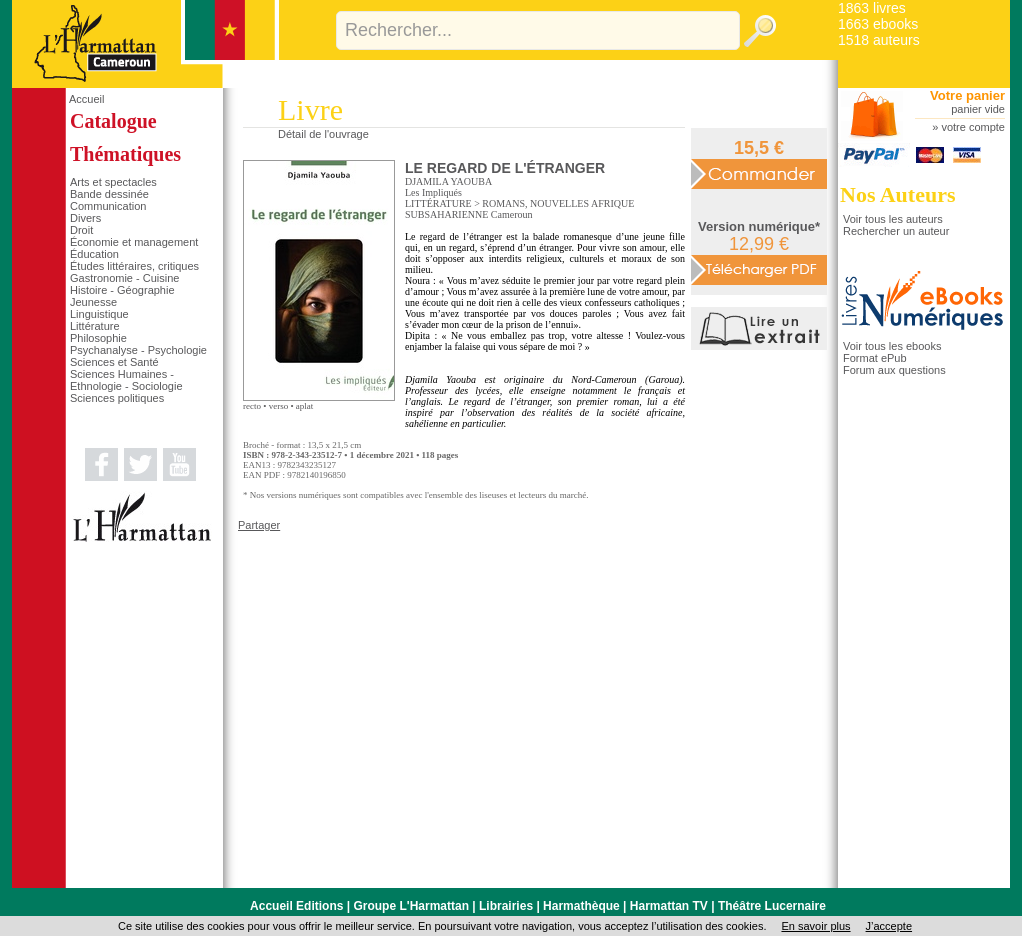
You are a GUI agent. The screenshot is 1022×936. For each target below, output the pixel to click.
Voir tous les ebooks (892, 346)
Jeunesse (93, 302)
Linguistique (99, 314)
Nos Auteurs (898, 194)
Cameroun (512, 214)
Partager (259, 525)
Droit (81, 230)
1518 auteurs (879, 40)
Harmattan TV (669, 906)
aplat (305, 406)
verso (279, 406)
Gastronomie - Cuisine (124, 278)
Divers (85, 218)
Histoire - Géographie (122, 290)
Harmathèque (581, 906)
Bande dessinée (109, 194)
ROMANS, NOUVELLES (535, 203)
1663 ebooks (878, 24)
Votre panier (967, 95)
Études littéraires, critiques (134, 266)
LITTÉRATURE (438, 203)
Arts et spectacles (113, 182)
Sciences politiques (117, 398)
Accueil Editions (296, 906)
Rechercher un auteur (896, 231)
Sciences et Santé (114, 362)
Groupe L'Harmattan (411, 906)
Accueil (86, 99)
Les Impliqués (433, 192)
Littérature (95, 326)
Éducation (94, 254)
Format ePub (875, 358)
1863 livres (872, 8)
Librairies (506, 906)
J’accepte (889, 926)
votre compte (973, 127)
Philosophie (98, 338)
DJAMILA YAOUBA (448, 181)
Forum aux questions (894, 370)
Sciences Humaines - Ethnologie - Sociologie (126, 380)
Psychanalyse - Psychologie (138, 350)
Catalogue (113, 121)
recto (252, 406)
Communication (108, 206)
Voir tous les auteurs (893, 219)
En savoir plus (815, 926)
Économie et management (134, 242)
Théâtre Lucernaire (772, 906)
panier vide (978, 109)
